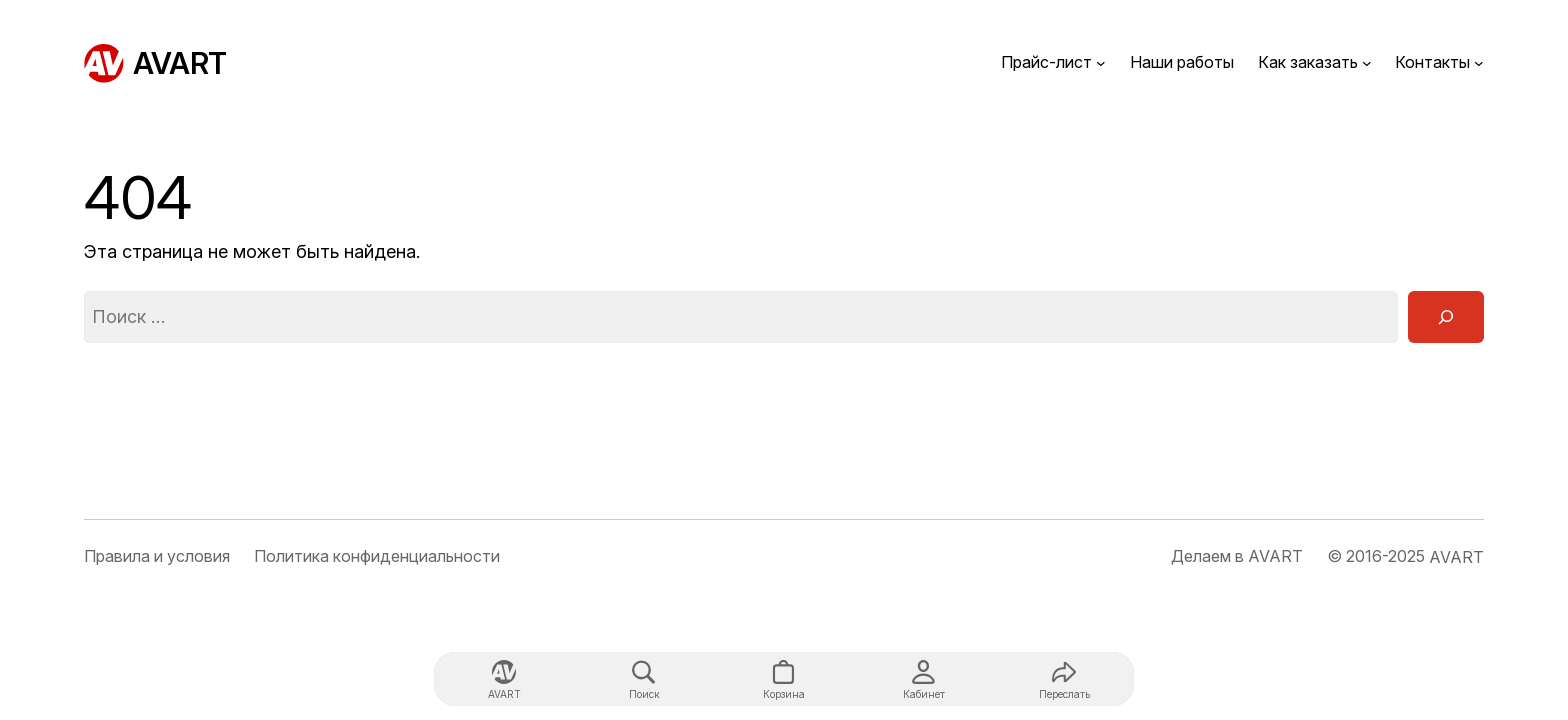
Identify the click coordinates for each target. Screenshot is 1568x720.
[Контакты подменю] (1479, 63)
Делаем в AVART (1237, 556)
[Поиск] (1446, 317)
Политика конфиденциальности (377, 556)
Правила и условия (157, 556)
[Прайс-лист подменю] (1101, 63)
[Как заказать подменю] (1367, 63)
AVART (180, 63)
